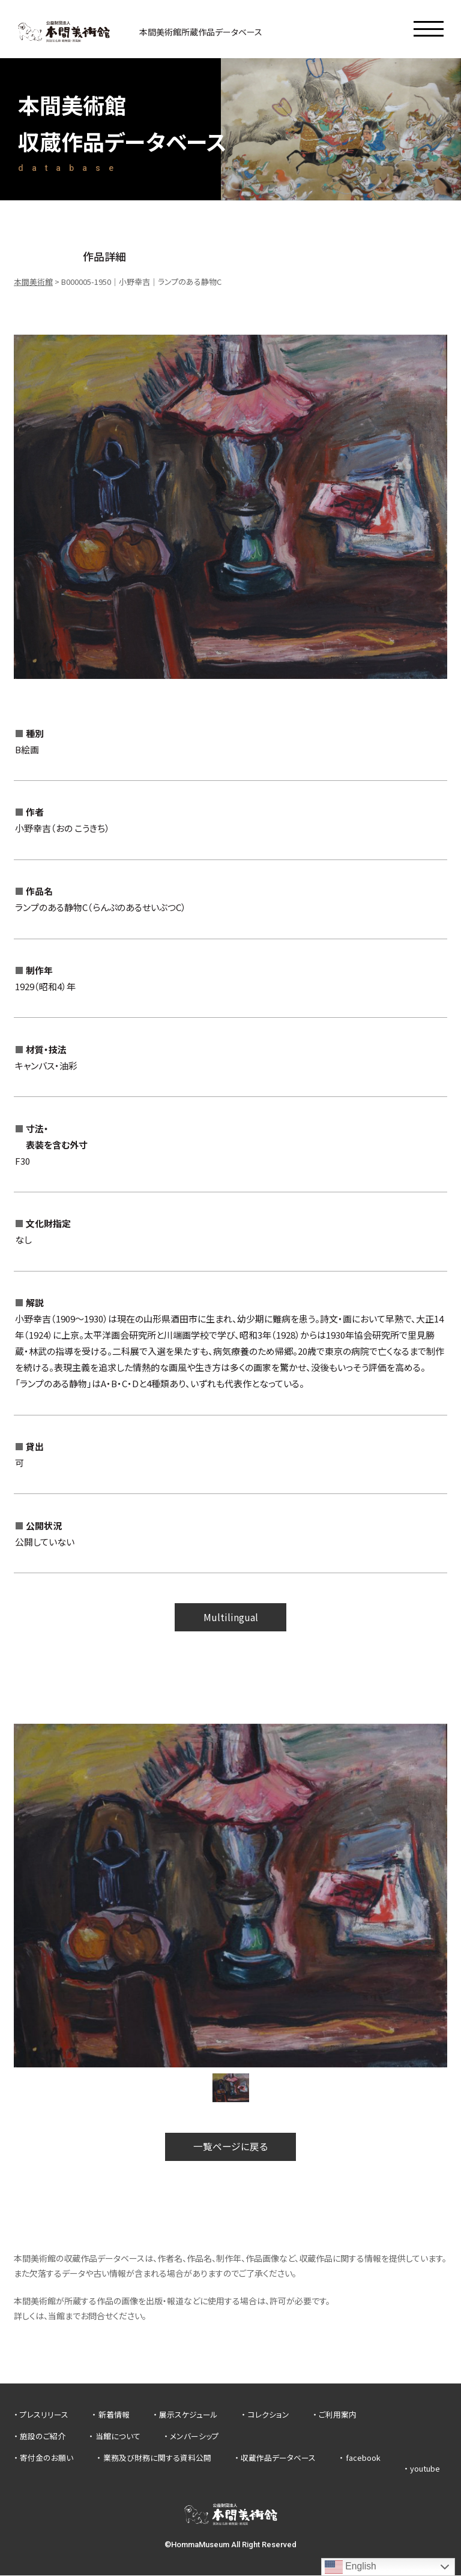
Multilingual (230, 1617)
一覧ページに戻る (230, 2147)
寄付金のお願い (46, 2458)
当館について (117, 2437)
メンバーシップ (194, 2437)
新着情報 (114, 2415)
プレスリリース (44, 2415)
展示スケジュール (188, 2415)
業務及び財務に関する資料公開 (157, 2458)
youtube (425, 2469)
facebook (363, 2458)
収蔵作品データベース (278, 2458)
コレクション (268, 2415)
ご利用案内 (338, 2415)
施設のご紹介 (42, 2437)
